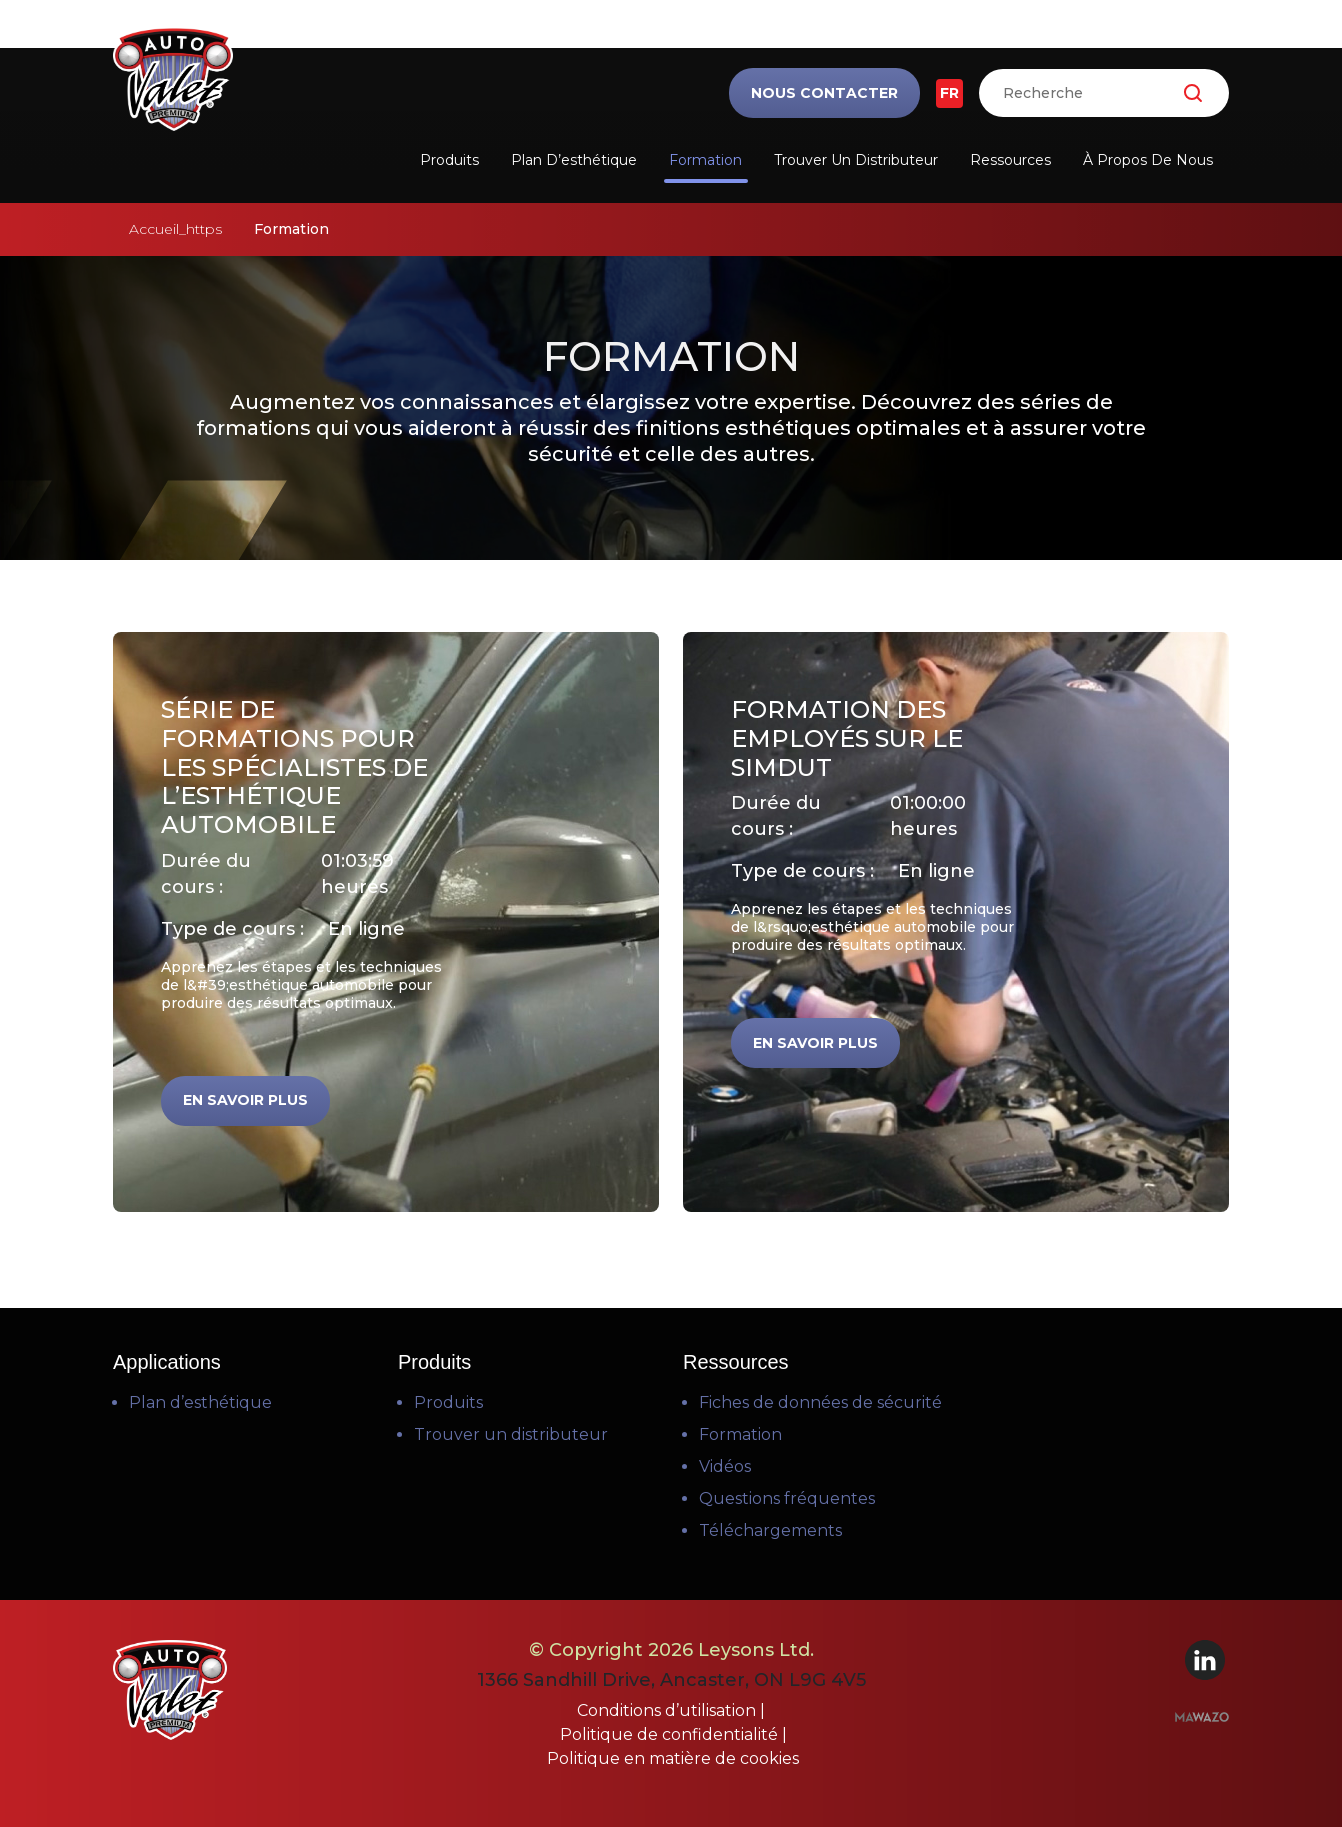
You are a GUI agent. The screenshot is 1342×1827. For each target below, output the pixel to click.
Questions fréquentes (787, 1498)
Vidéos (725, 1466)
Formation (705, 160)
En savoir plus (245, 1100)
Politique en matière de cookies (673, 1758)
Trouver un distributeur (856, 160)
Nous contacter (824, 93)
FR (949, 93)
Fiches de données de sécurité (820, 1402)
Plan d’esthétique (574, 160)
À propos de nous (1148, 160)
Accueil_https (175, 229)
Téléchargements (770, 1530)
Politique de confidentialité (671, 1734)
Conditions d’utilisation (668, 1710)
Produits (449, 160)
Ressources (1010, 160)
